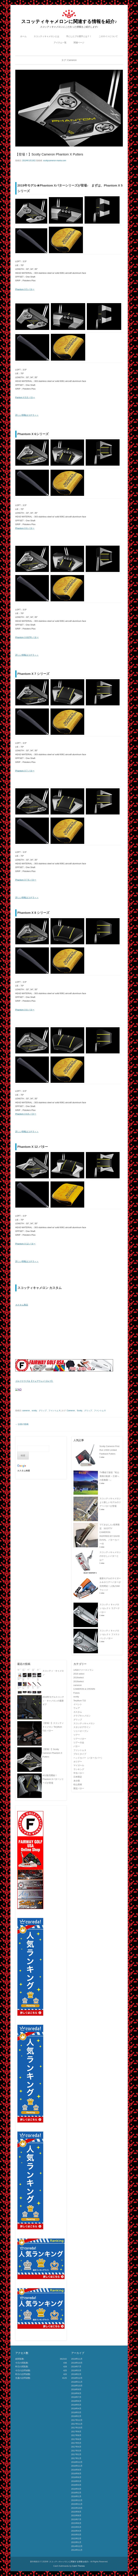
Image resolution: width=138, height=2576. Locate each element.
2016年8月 (76, 2473)
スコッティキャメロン (84, 1723)
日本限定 (77, 1777)
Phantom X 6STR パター (27, 637)
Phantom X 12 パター (25, 1244)
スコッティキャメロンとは (46, 36)
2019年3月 (76, 2370)
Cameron (71, 1410)
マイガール (78, 1765)
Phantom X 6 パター (25, 528)
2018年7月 (76, 2397)
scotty (34, 1410)
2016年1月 (76, 2496)
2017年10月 (76, 2427)
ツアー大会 (78, 1742)
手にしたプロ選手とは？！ (79, 36)
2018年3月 (76, 2412)
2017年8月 (76, 2435)
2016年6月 (76, 2477)
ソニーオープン (80, 1731)
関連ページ (79, 42)
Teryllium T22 (79, 1700)
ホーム (23, 36)
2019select (78, 1681)
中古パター (78, 1773)
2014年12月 (76, 2546)
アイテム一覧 (60, 42)
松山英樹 (77, 1784)
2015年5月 (76, 2527)
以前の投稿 (22, 1424)
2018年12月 (76, 2378)
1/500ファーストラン (83, 1670)
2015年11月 (76, 2504)
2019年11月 (76, 2359)
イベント (77, 1704)
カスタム (77, 1712)
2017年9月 (76, 2431)
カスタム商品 (21, 1305)
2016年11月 (76, 2466)
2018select (78, 1677)
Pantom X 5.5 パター (25, 397)
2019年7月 (76, 2366)
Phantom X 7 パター (25, 771)
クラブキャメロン (81, 1716)
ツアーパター (79, 1739)
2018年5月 (76, 2405)
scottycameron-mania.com (54, 160)
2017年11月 (76, 2424)
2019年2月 (76, 2374)
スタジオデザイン (81, 1727)
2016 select (78, 1674)
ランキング (78, 1769)
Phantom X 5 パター (25, 289)
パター (76, 1746)
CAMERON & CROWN (84, 1689)
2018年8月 (76, 2393)
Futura (76, 1693)
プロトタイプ (79, 1754)
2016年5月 (76, 2481)
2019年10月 (76, 2363)
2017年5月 (76, 2443)
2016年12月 (76, 2462)
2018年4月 (76, 2408)
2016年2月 (76, 2492)
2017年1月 (76, 2458)
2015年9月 (76, 2512)
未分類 (76, 1781)
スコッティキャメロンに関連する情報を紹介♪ (69, 21)
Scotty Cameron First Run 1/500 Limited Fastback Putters (109, 1450)
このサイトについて (108, 36)
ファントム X (54, 1410)
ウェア (76, 1708)
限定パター (78, 1788)
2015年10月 (76, 2508)
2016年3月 (76, 2489)
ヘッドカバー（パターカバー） (88, 1758)
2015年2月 (76, 2538)
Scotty (79, 1410)
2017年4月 (76, 2447)
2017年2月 (76, 2454)
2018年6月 (76, 2401)
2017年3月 (76, 2450)
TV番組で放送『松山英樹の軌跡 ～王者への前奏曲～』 (109, 1476)
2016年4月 (76, 2485)
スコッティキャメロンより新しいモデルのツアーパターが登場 (110, 1502)
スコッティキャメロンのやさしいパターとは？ (110, 1556)
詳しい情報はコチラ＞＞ (27, 415)
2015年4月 (76, 2531)
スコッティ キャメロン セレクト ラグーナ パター (110, 1608)
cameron (26, 1410)
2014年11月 (76, 2550)
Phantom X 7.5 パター (25, 880)
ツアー (76, 1735)
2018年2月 (76, 2416)
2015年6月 (76, 2523)
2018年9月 (76, 2389)
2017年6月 (76, 2439)
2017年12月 (76, 2420)
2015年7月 (76, 2519)
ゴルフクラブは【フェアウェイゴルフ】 (34, 1381)
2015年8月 (76, 2515)
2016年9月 (76, 2470)
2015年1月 (76, 2542)
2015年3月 (76, 2534)
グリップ (43, 1410)
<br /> (64, 1395)
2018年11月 (76, 2382)
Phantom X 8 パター (25, 1009)
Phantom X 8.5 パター (25, 1114)
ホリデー (77, 1761)
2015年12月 (76, 2500)
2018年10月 (76, 2385)
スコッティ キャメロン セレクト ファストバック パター (110, 1634)
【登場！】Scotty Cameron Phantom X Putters (49, 154)
